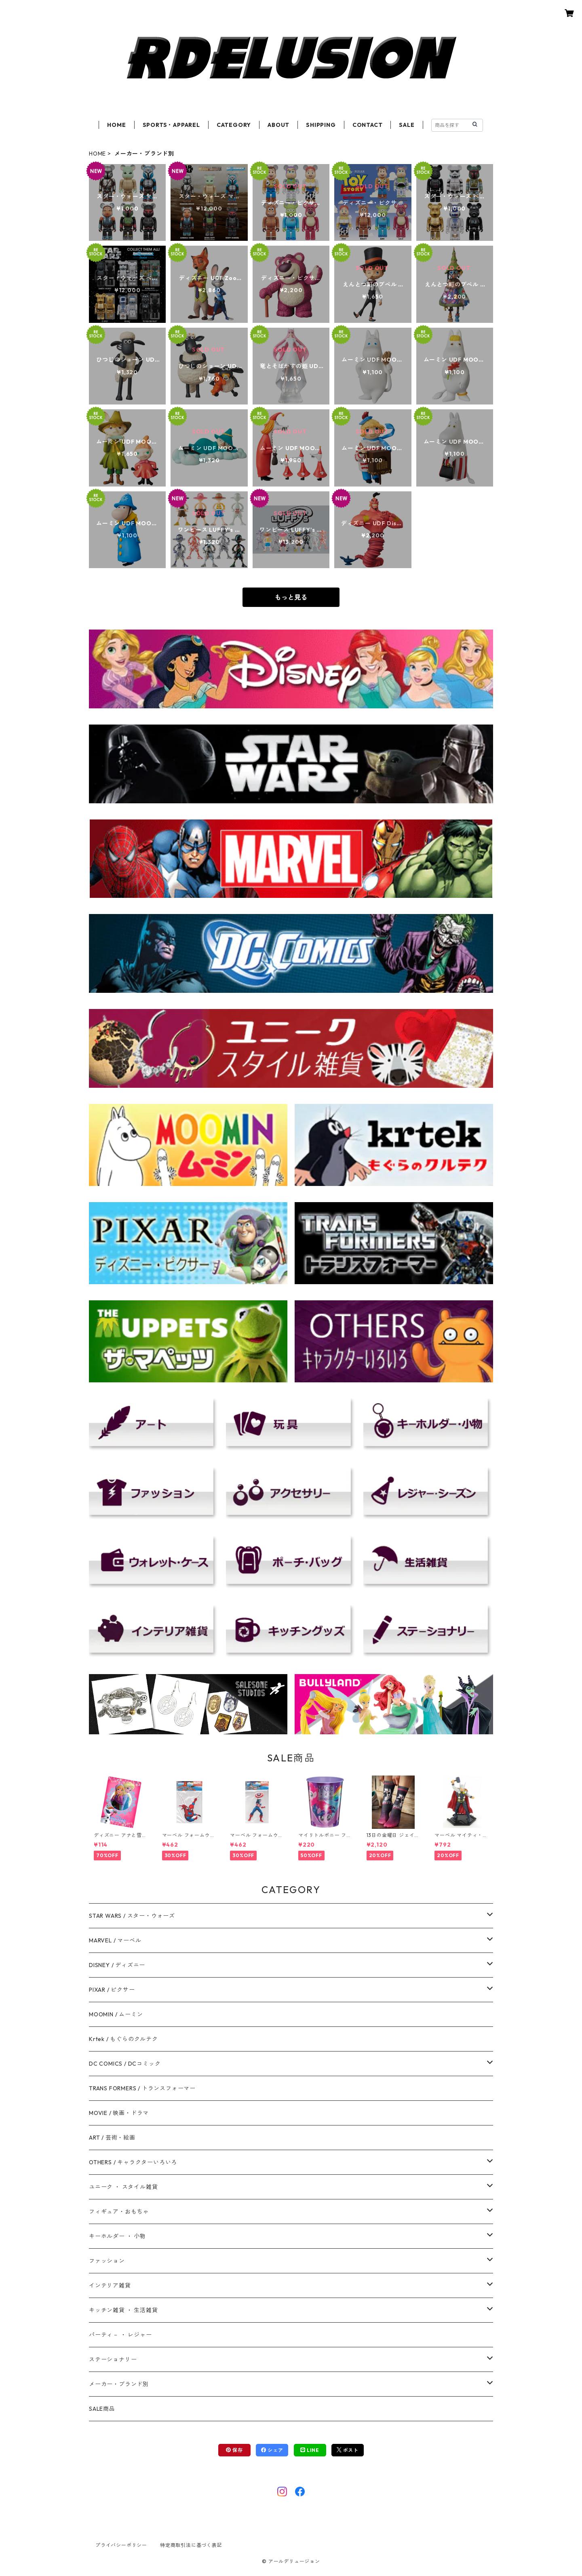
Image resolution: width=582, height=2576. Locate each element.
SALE (406, 124)
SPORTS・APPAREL (171, 124)
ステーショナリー (113, 2359)
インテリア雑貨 (110, 2285)
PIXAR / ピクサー (112, 1989)
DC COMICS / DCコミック (124, 2063)
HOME (116, 124)
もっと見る (291, 597)
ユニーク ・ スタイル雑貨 (123, 2187)
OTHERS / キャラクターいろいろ (133, 2162)
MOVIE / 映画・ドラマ (119, 2113)
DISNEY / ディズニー (117, 1965)
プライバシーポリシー (121, 2545)
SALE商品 (102, 2408)
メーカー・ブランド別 (119, 2384)
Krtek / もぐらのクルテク (123, 2039)
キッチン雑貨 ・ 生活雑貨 (123, 2310)
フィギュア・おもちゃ (119, 2211)
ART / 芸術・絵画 (112, 2137)
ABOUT (278, 124)
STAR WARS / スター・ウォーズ (132, 1915)
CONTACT (367, 124)
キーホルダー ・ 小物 (117, 2236)
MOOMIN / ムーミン (116, 2014)
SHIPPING (320, 124)
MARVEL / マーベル (115, 1940)
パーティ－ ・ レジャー (120, 2334)
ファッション (107, 2260)
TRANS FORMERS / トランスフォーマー (142, 2088)
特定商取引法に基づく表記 (191, 2545)
